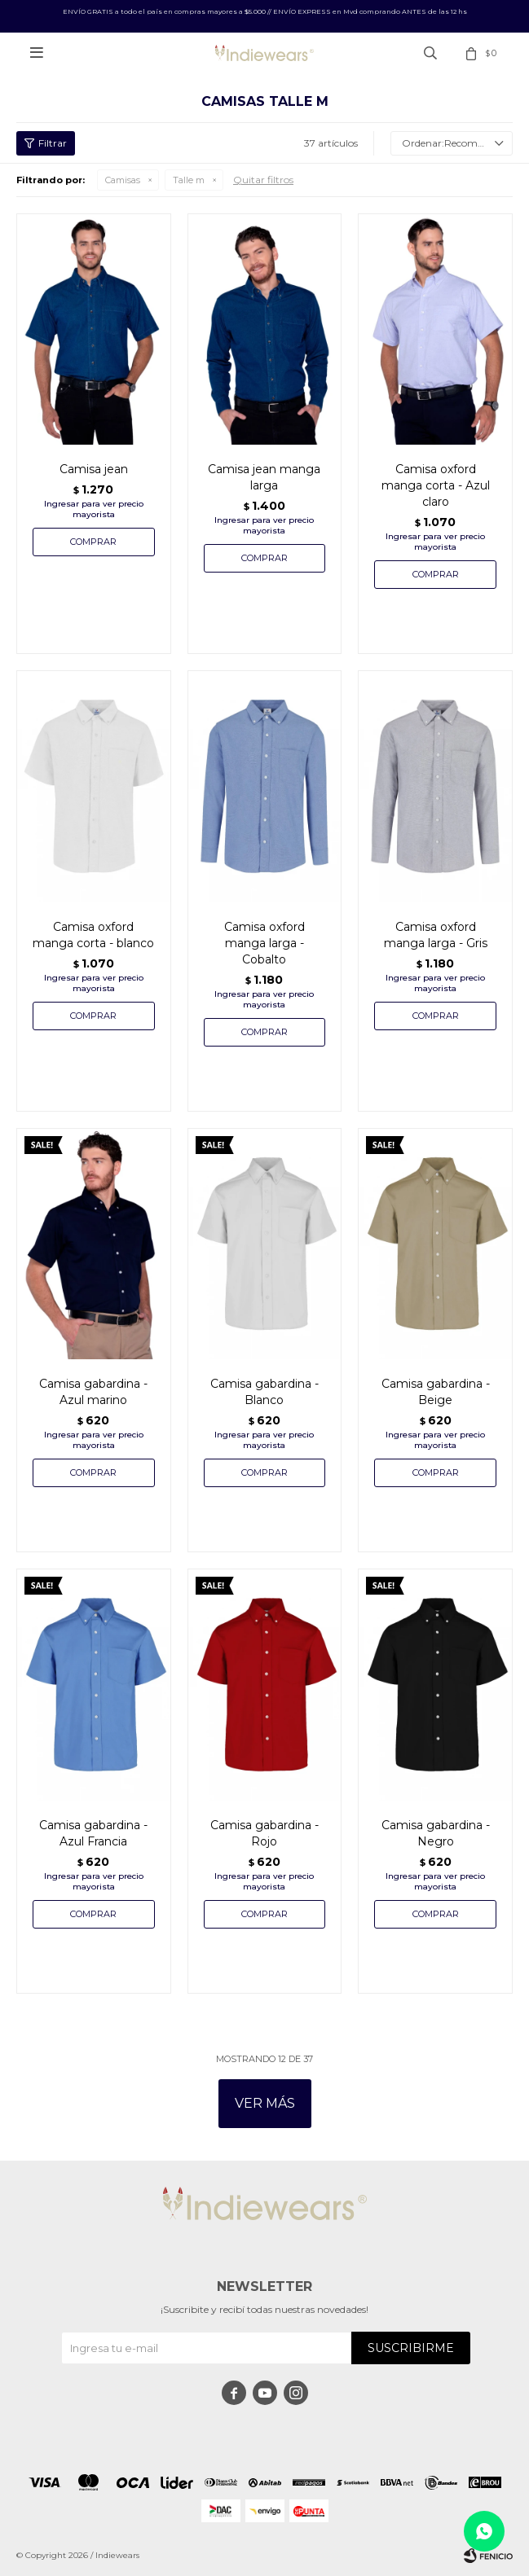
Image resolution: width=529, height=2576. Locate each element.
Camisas (122, 180)
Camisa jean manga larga (264, 477)
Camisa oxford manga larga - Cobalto (264, 943)
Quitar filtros (263, 179)
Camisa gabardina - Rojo (264, 1833)
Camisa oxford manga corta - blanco (93, 934)
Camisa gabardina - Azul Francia (93, 1833)
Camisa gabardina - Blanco (264, 1391)
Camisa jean (94, 469)
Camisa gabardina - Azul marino (93, 1391)
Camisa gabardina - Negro (435, 1833)
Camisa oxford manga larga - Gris (435, 934)
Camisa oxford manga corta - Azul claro (435, 485)
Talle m (189, 180)
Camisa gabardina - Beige (435, 1391)
